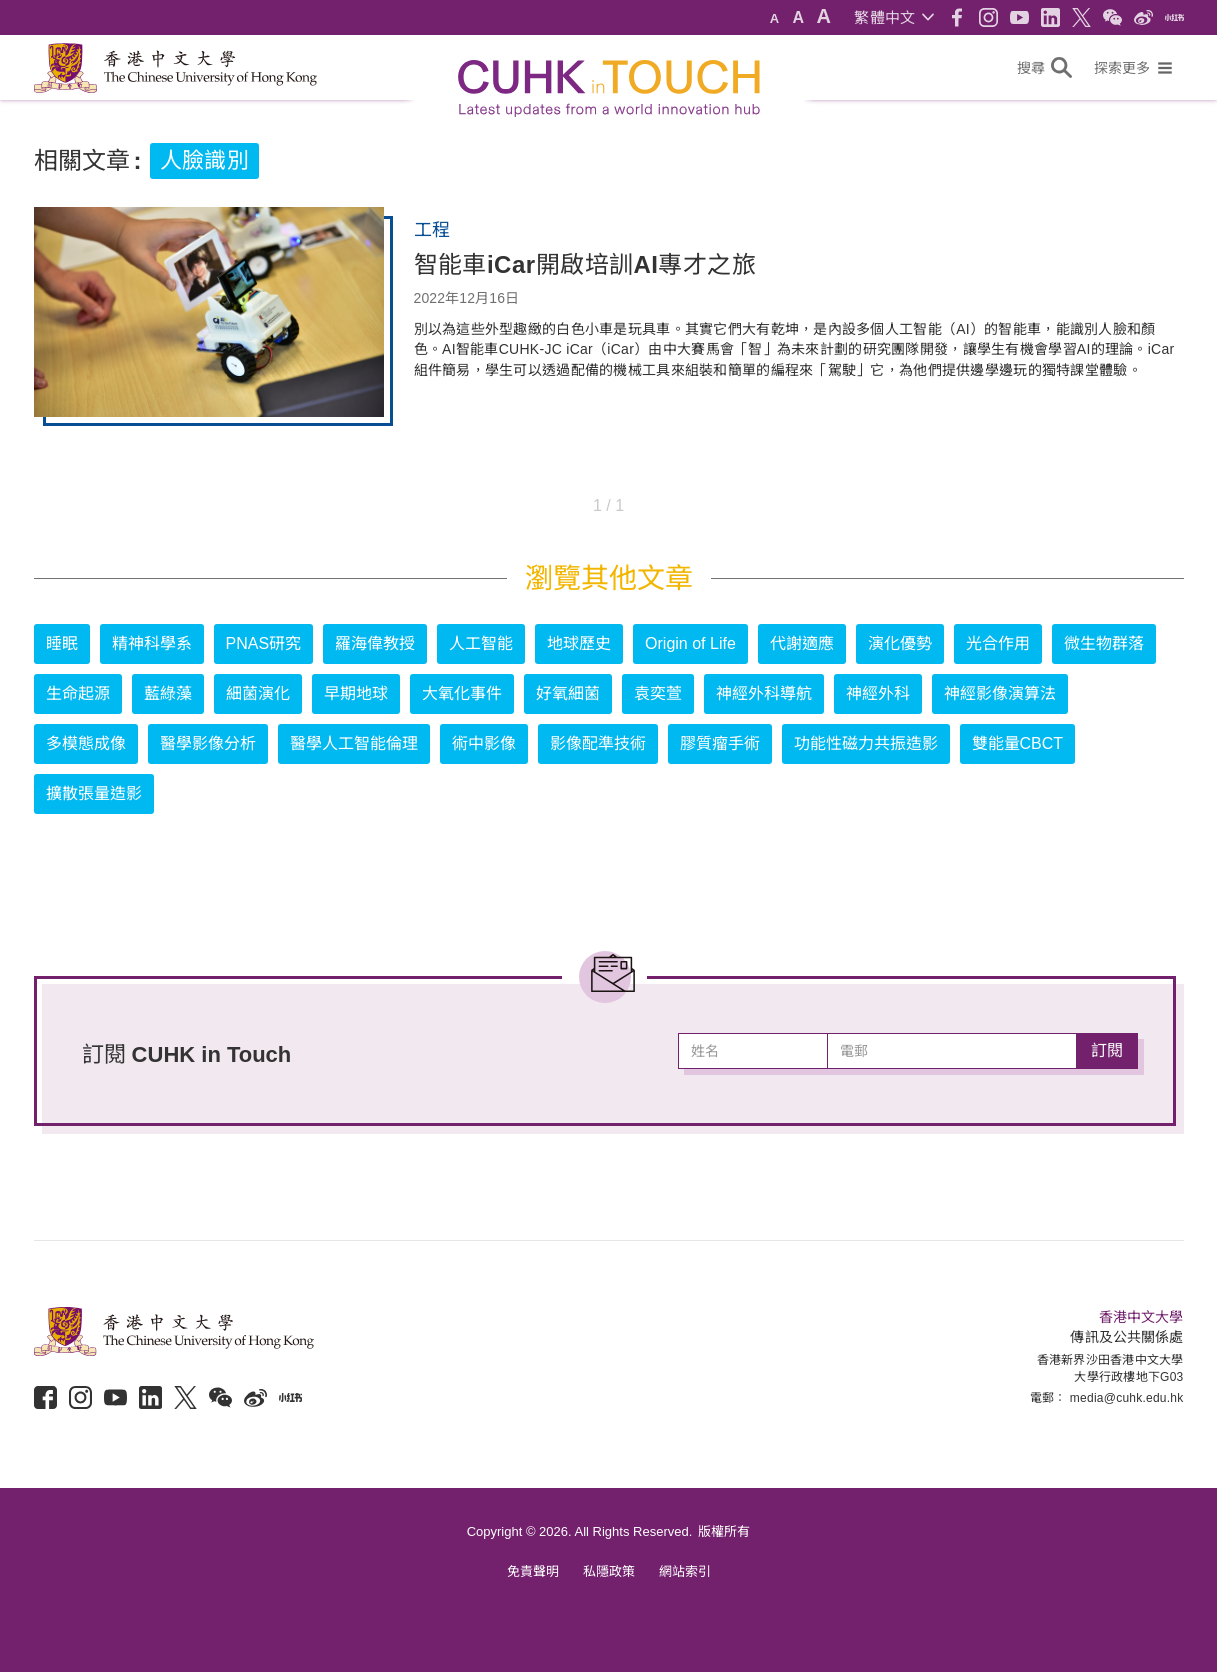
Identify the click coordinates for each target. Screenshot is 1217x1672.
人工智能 (481, 643)
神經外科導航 (764, 693)
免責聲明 (533, 1571)
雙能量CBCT (1018, 743)
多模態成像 (86, 743)
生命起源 (78, 693)
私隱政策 (609, 1571)
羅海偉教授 (375, 643)
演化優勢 (900, 643)
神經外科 (878, 693)
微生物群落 (1104, 643)
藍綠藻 (168, 693)
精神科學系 (152, 643)
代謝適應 (802, 643)
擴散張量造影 (94, 793)
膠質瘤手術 (720, 743)
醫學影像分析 (208, 743)
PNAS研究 (264, 643)
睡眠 (62, 643)
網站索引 (685, 1571)
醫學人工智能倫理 (354, 743)
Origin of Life (690, 643)
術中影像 (484, 743)
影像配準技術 (598, 743)
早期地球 (356, 693)
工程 (432, 230)
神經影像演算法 (1000, 693)
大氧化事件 (462, 693)
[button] (893, 17)
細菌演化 (258, 693)
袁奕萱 (658, 693)
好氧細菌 (568, 693)
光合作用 (998, 643)
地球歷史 (579, 643)
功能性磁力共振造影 (866, 743)
